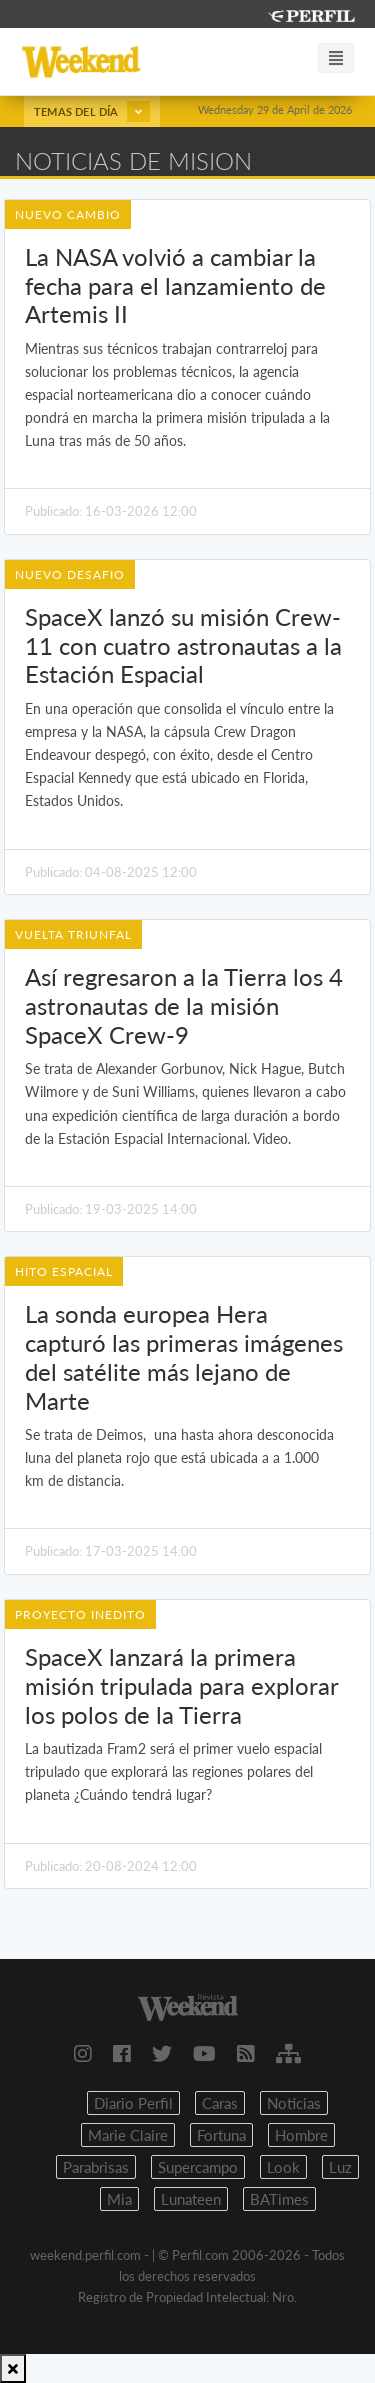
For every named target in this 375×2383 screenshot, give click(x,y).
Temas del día (92, 111)
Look (283, 2167)
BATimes (279, 2199)
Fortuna (221, 2135)
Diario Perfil (133, 2103)
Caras (220, 2103)
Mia (119, 2199)
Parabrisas (96, 2167)
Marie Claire (128, 2135)
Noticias (294, 2103)
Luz (340, 2167)
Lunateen (191, 2199)
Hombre (301, 2135)
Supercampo (198, 2167)
